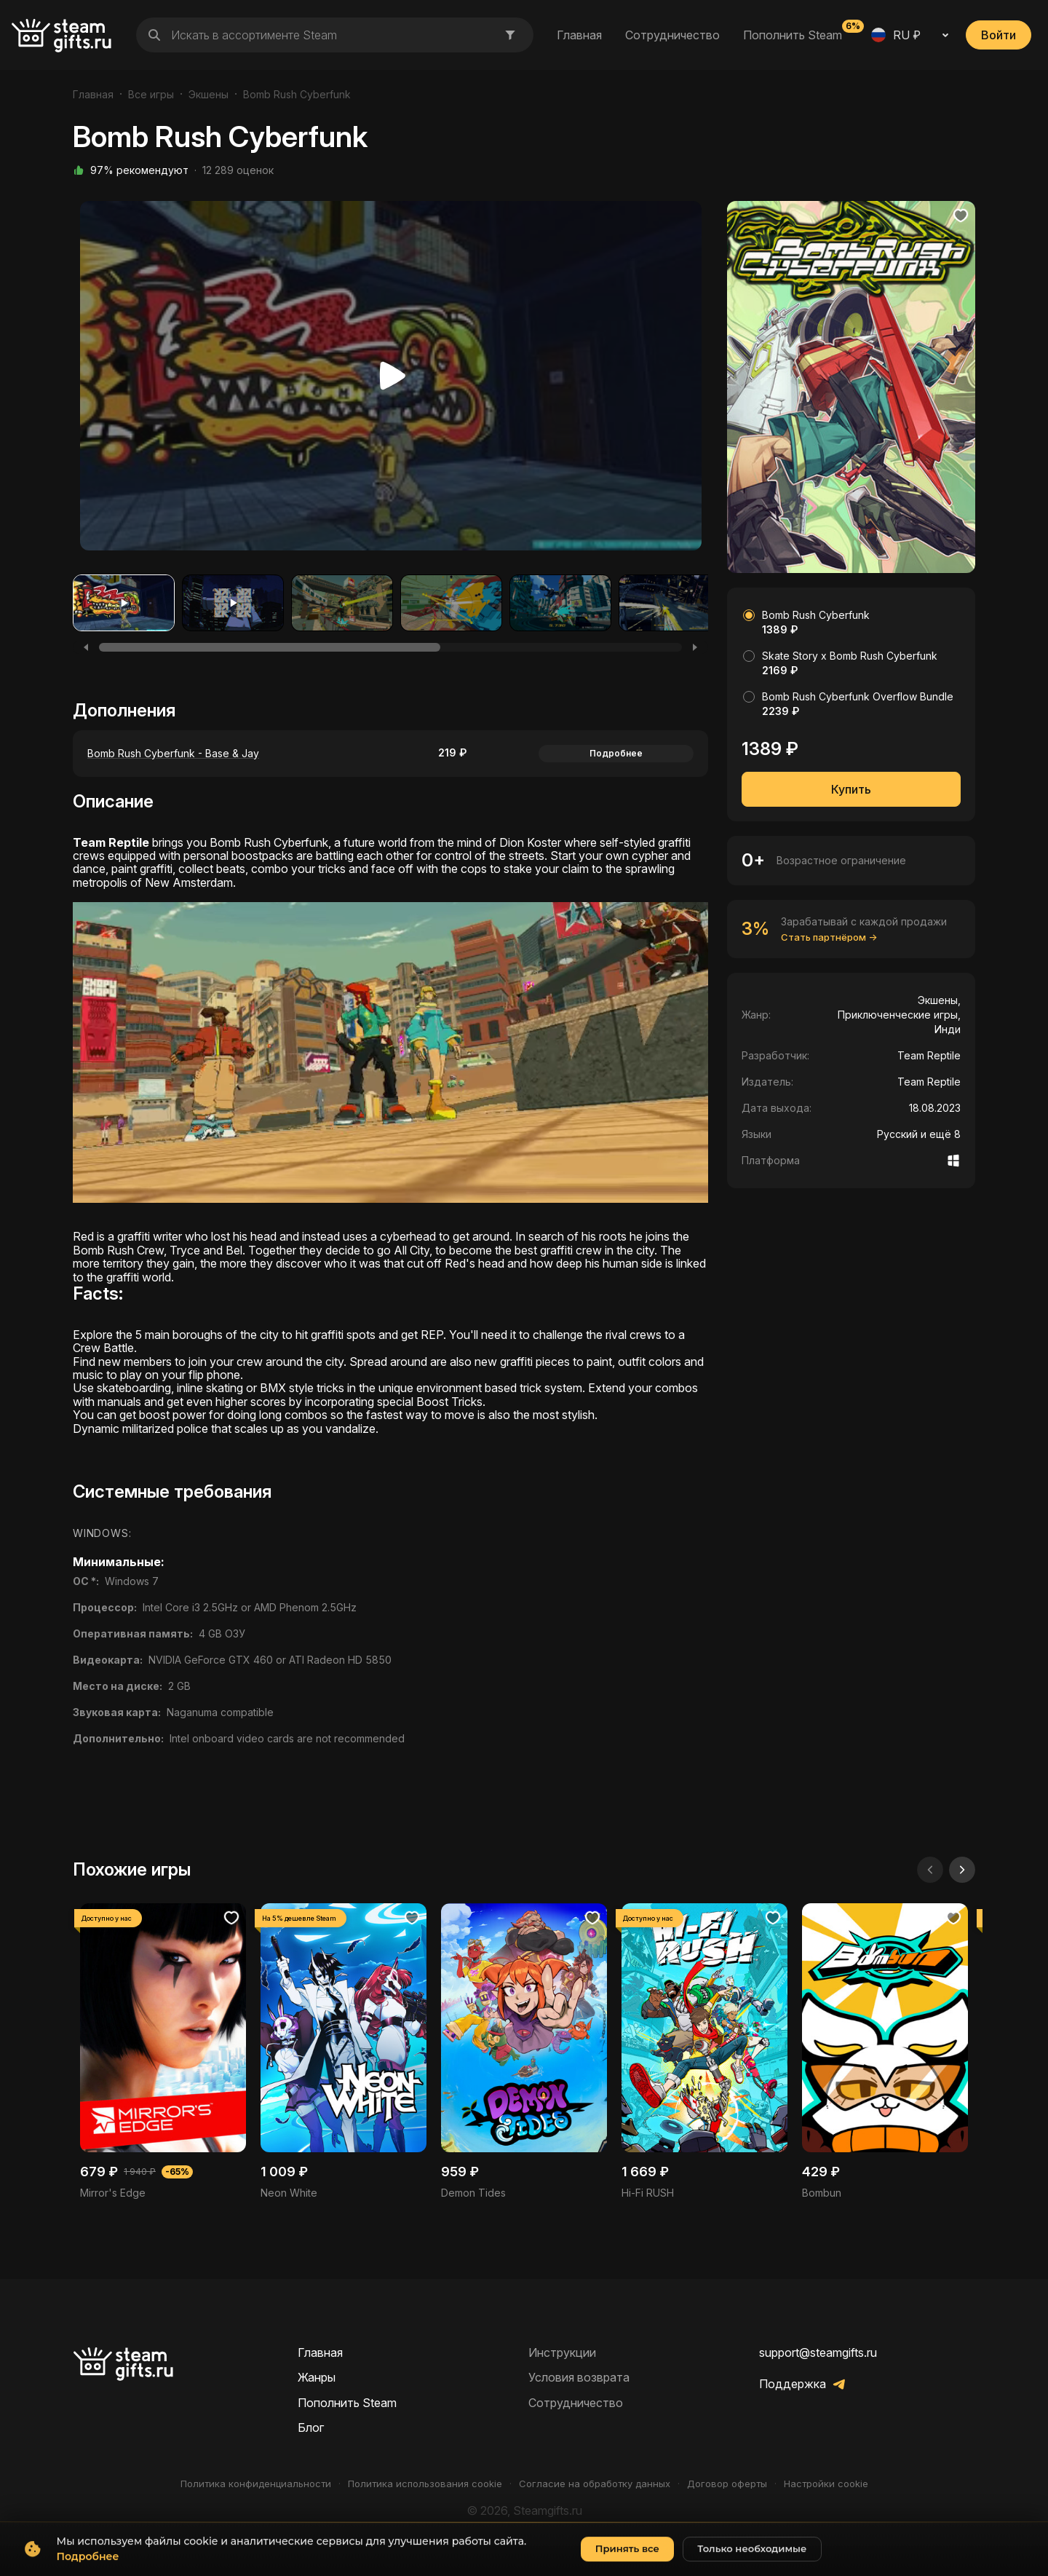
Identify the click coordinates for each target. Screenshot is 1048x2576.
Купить (851, 789)
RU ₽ (896, 35)
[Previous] (86, 647)
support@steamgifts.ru (818, 2352)
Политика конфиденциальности (255, 2483)
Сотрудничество (672, 35)
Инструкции (562, 2352)
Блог (311, 2427)
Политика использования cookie (425, 2483)
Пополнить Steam (792, 34)
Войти (998, 35)
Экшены (208, 94)
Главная (579, 35)
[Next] (695, 647)
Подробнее (616, 753)
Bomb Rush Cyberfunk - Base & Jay (173, 753)
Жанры (317, 2377)
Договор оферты (727, 2483)
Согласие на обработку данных (594, 2483)
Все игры (151, 94)
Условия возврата (579, 2377)
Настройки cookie (826, 2483)
